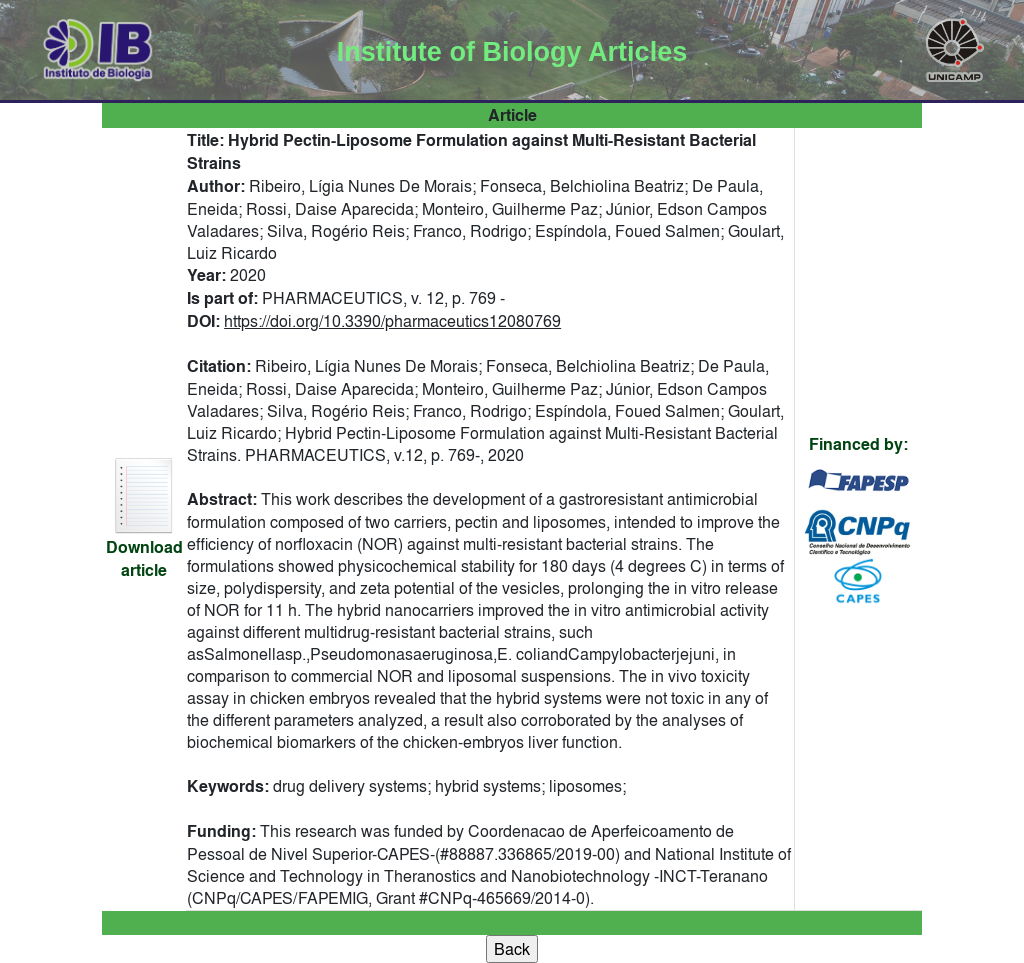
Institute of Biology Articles (512, 52)
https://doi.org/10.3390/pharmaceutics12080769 (392, 321)
